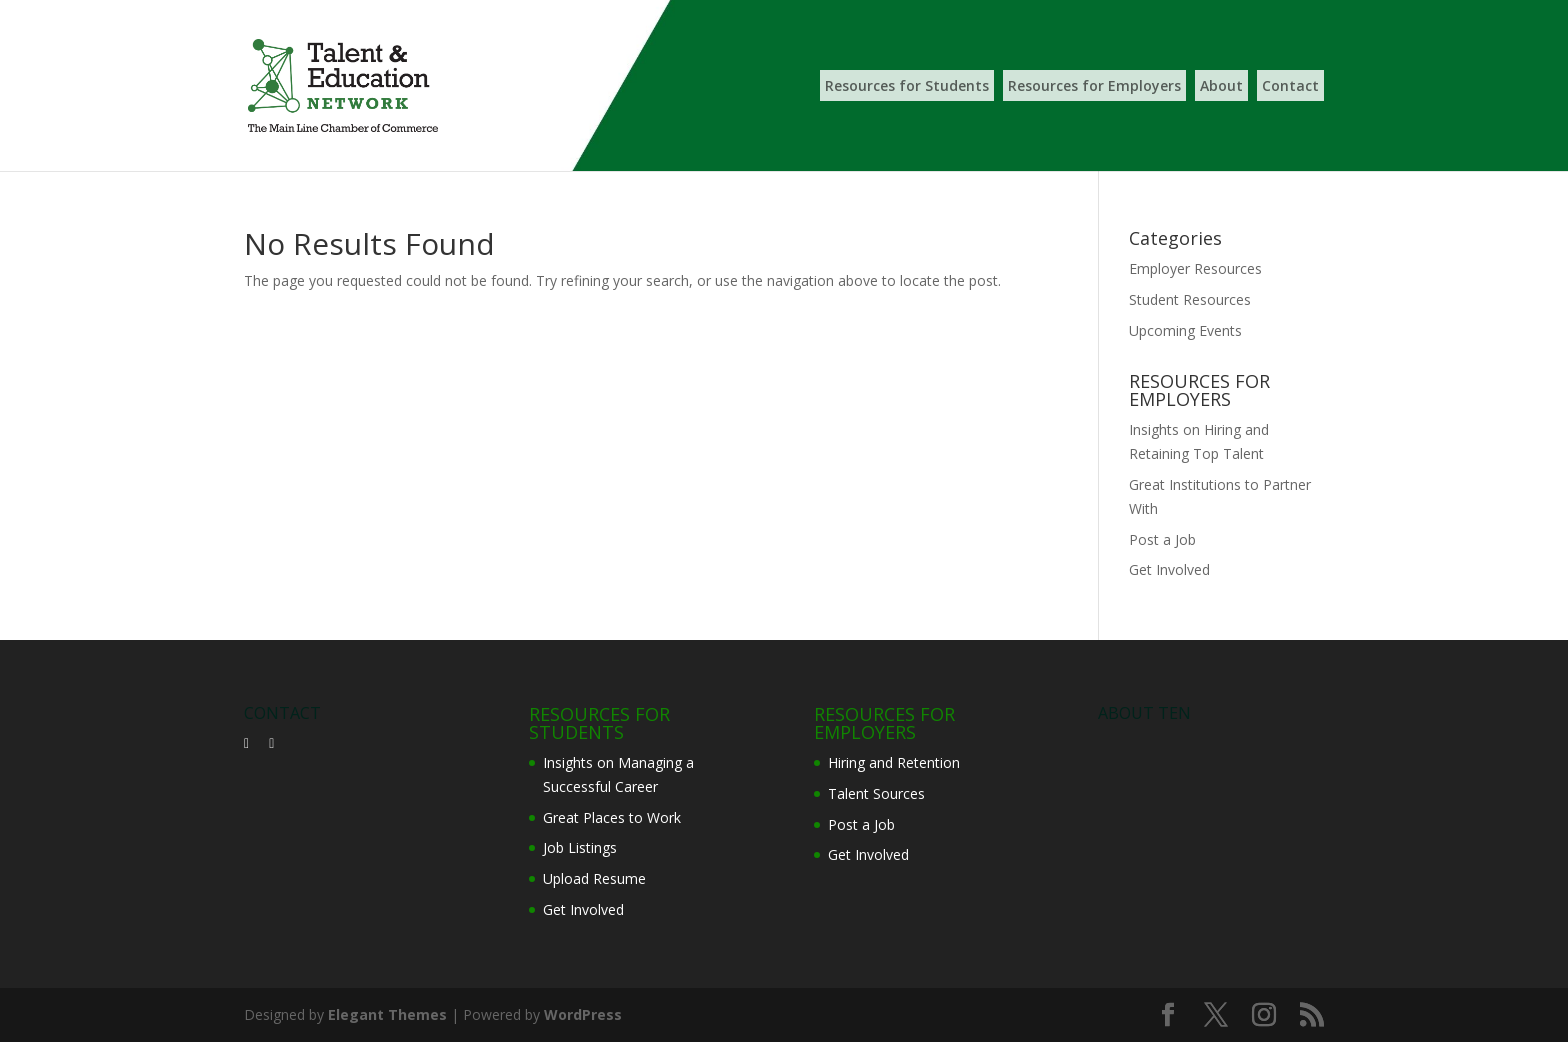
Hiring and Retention (894, 762)
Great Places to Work (612, 817)
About (1221, 85)
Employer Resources (1195, 268)
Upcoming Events (1185, 330)
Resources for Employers (1094, 85)
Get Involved (1169, 569)
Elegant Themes (387, 1014)
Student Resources (1190, 299)
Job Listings (580, 847)
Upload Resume (594, 878)
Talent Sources (876, 793)
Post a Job (1162, 539)
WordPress (583, 1014)
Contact (1290, 85)
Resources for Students (907, 85)
